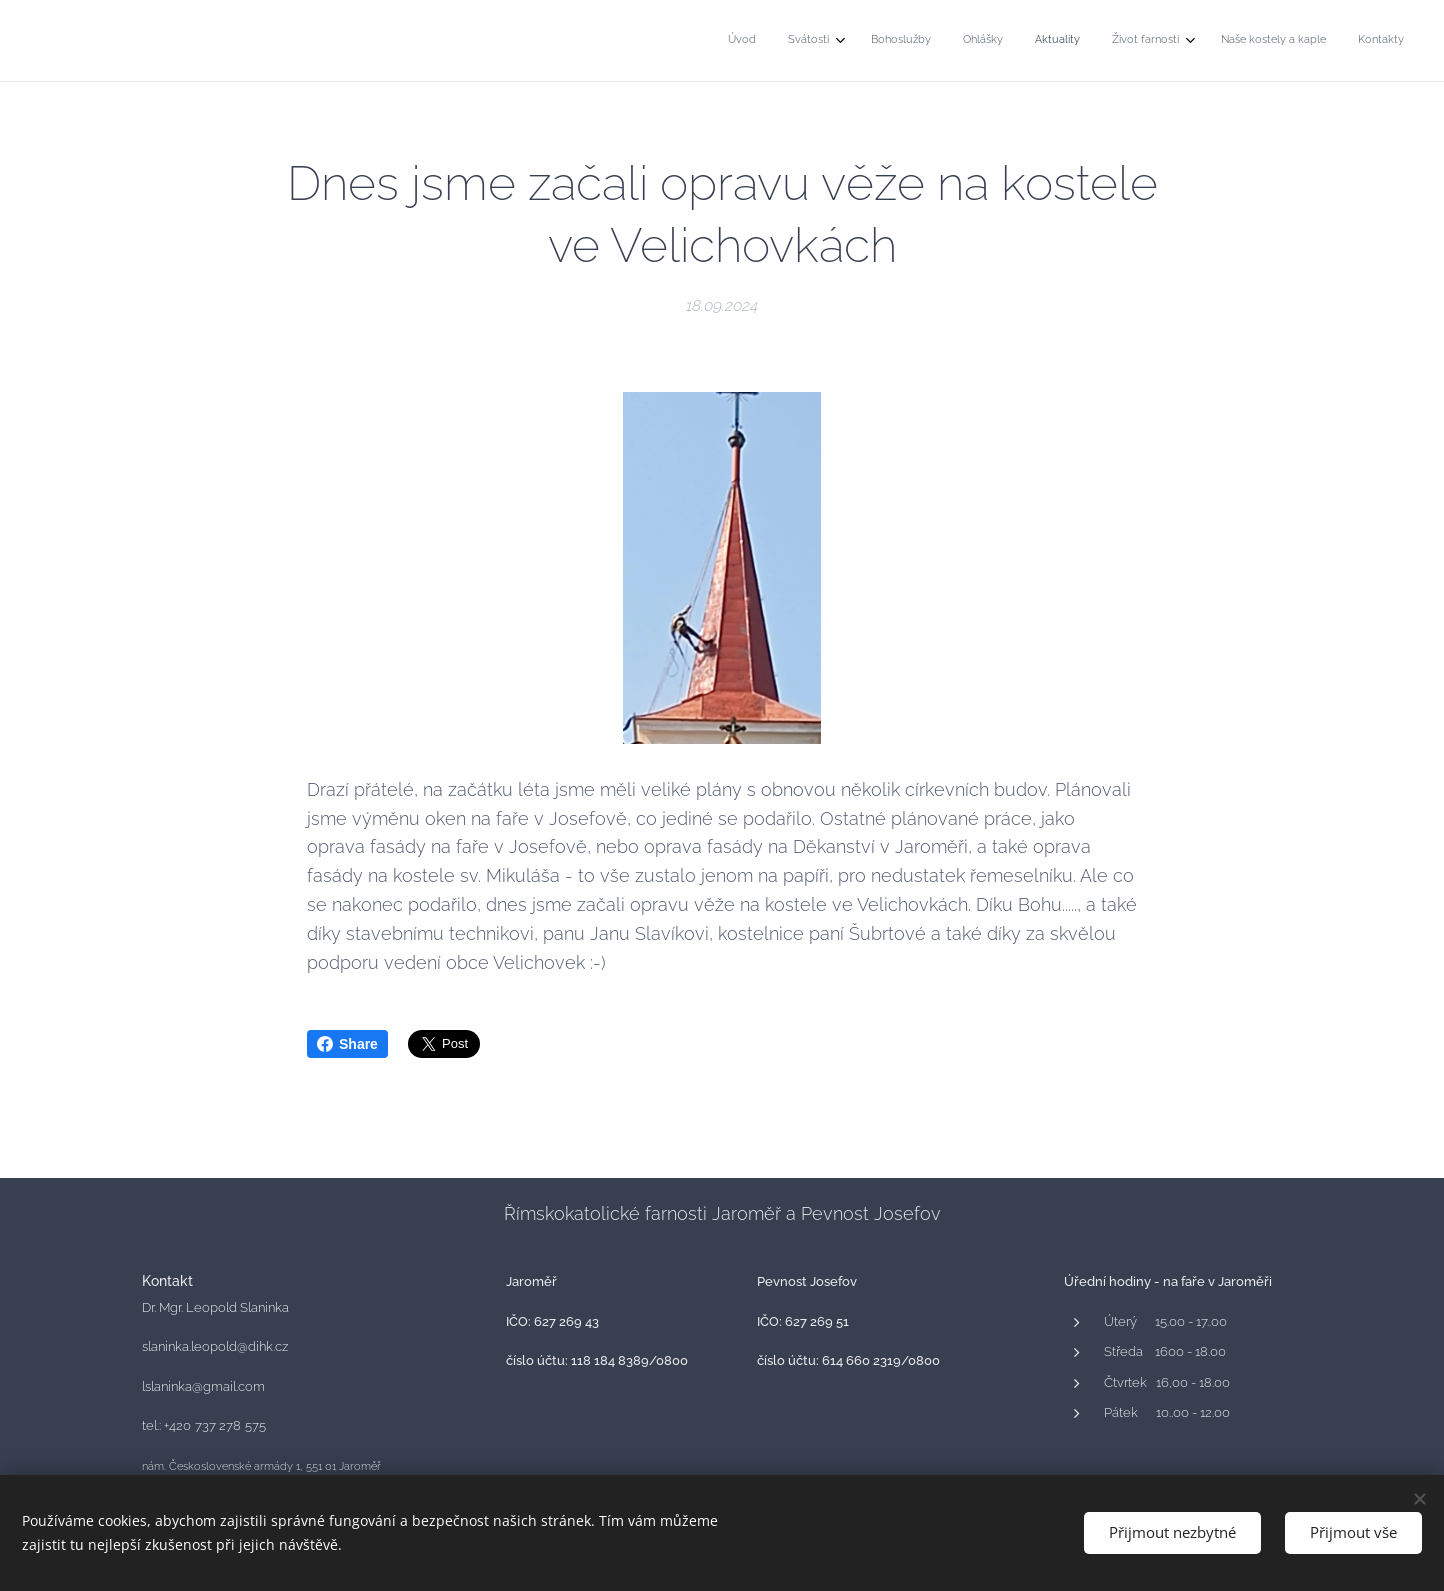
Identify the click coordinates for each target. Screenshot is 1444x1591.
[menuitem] (1165, 41)
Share (347, 1044)
